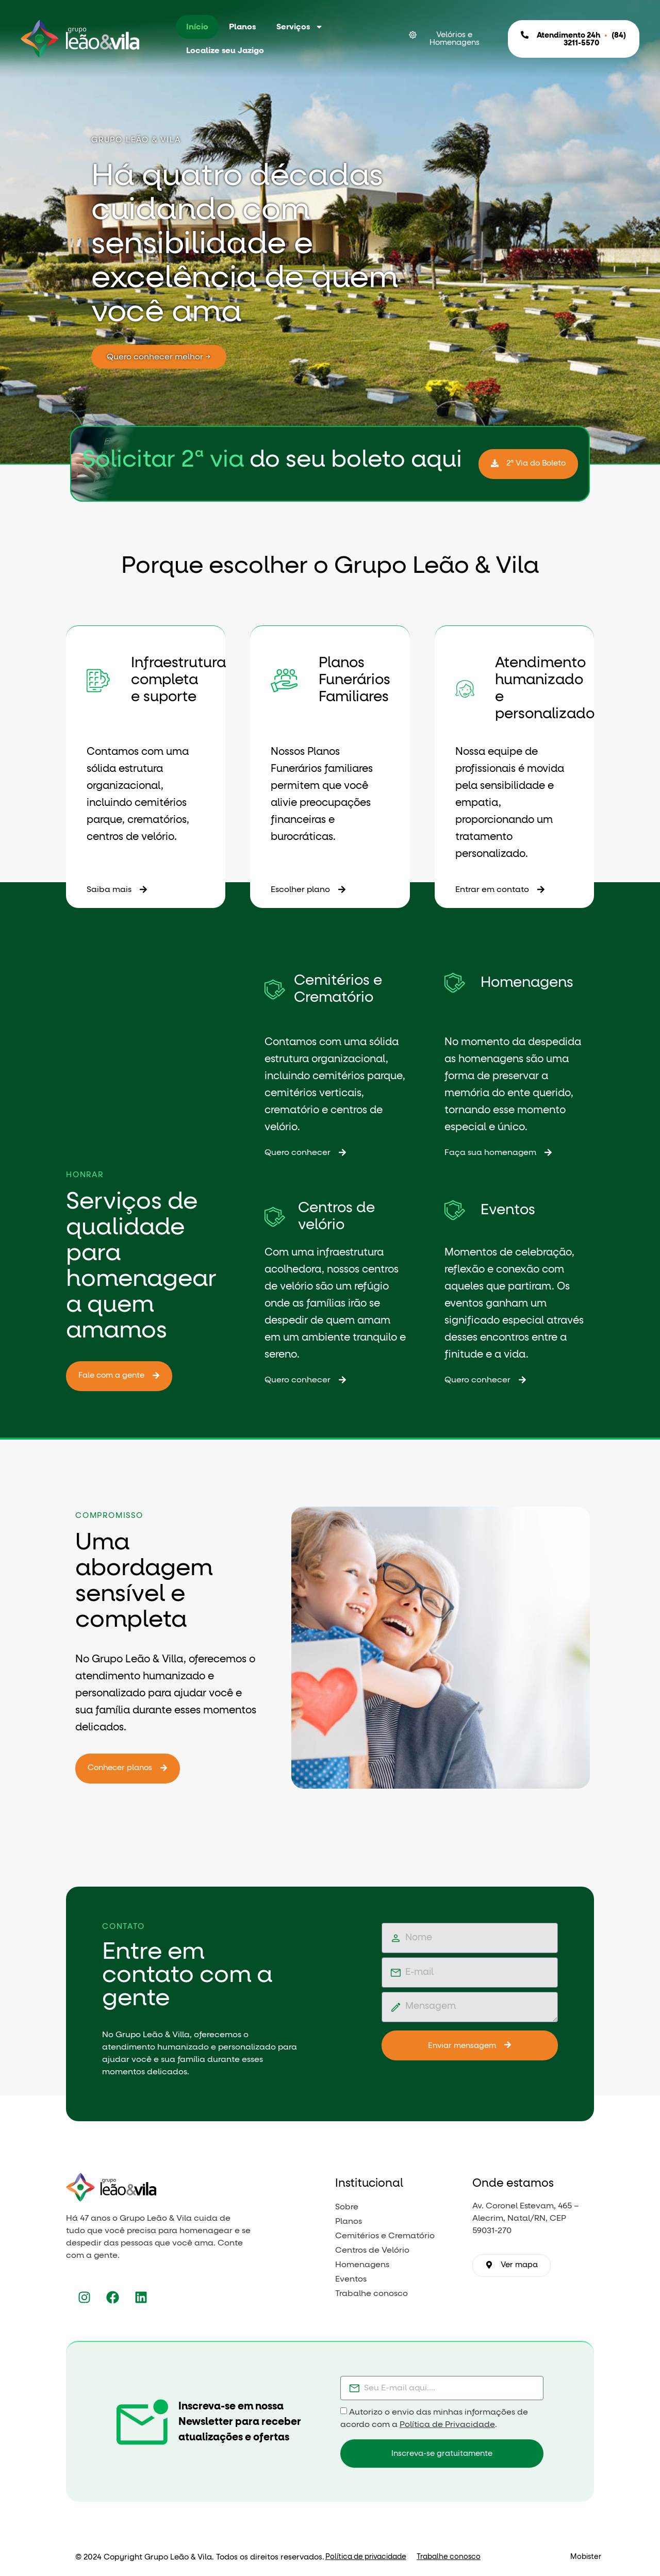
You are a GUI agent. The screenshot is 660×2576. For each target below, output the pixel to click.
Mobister (585, 2557)
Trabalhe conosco (449, 2557)
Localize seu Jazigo (225, 50)
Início (197, 27)
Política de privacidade (365, 2557)
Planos (242, 27)
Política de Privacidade (447, 2424)
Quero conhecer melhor (179, 357)
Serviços (299, 27)
